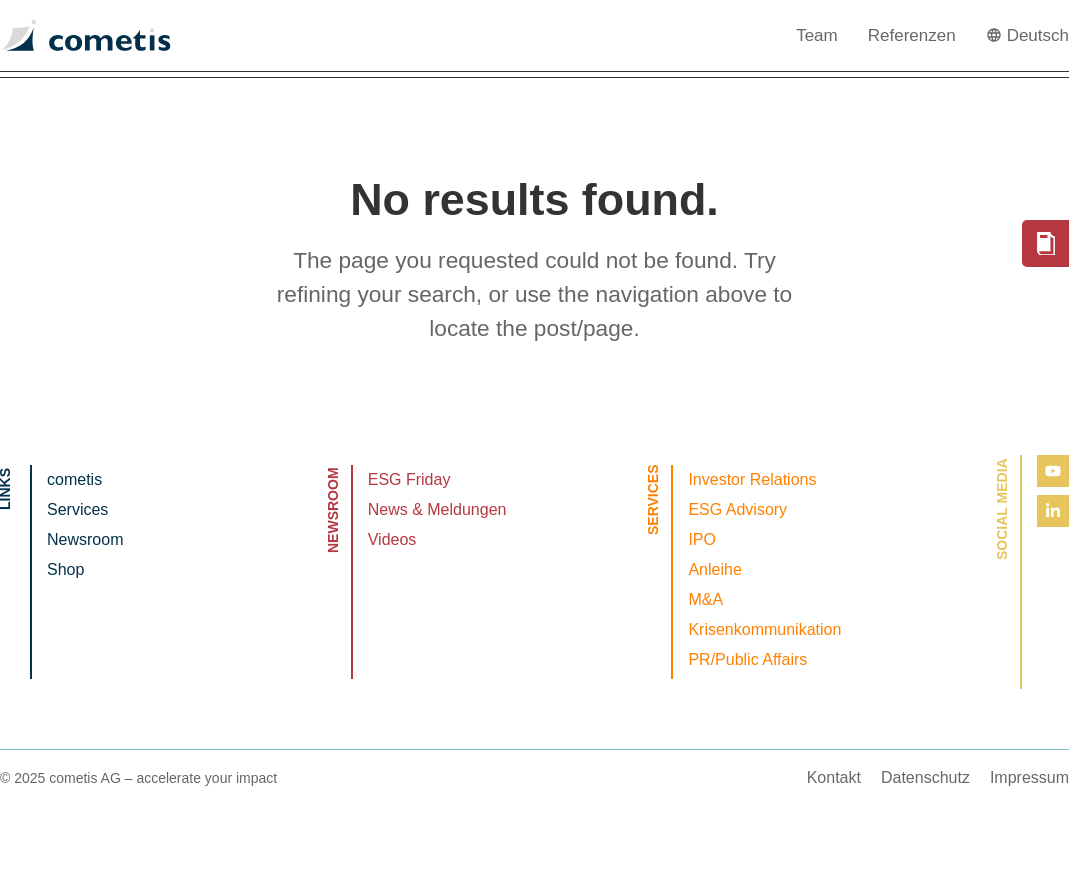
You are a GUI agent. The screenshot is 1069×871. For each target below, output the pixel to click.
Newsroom (85, 539)
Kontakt (834, 777)
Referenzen (912, 35)
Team (817, 35)
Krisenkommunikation (764, 629)
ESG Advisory (737, 509)
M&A (705, 599)
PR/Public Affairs (747, 659)
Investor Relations (752, 479)
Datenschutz (925, 777)
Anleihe (714, 569)
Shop (65, 569)
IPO (702, 539)
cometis (74, 479)
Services (77, 509)
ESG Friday (409, 479)
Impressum (1029, 777)
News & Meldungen (437, 509)
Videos (392, 539)
